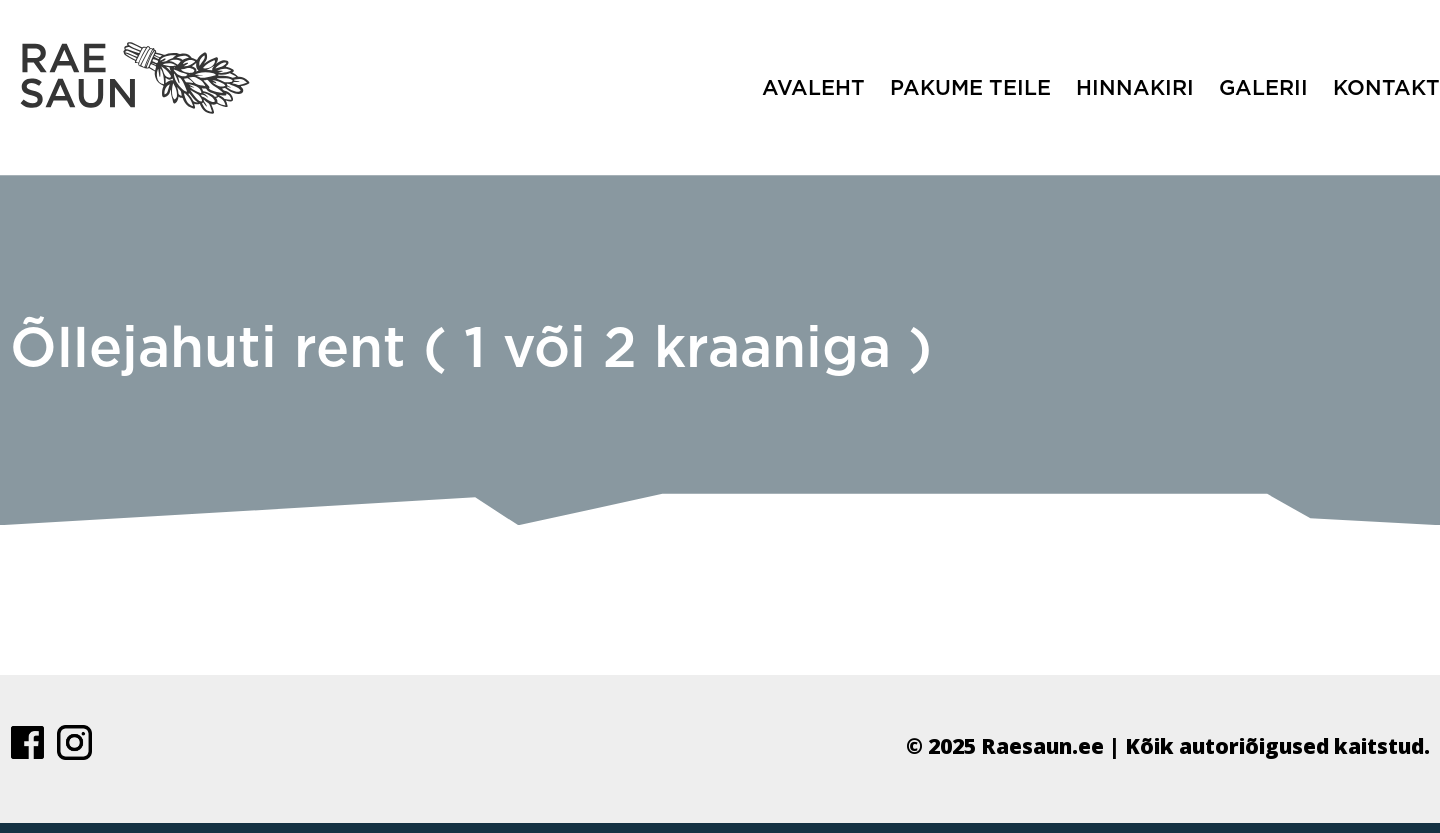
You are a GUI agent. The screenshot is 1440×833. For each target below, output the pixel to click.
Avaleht (813, 88)
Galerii (1263, 88)
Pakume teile (970, 88)
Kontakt (1386, 88)
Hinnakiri (1135, 88)
